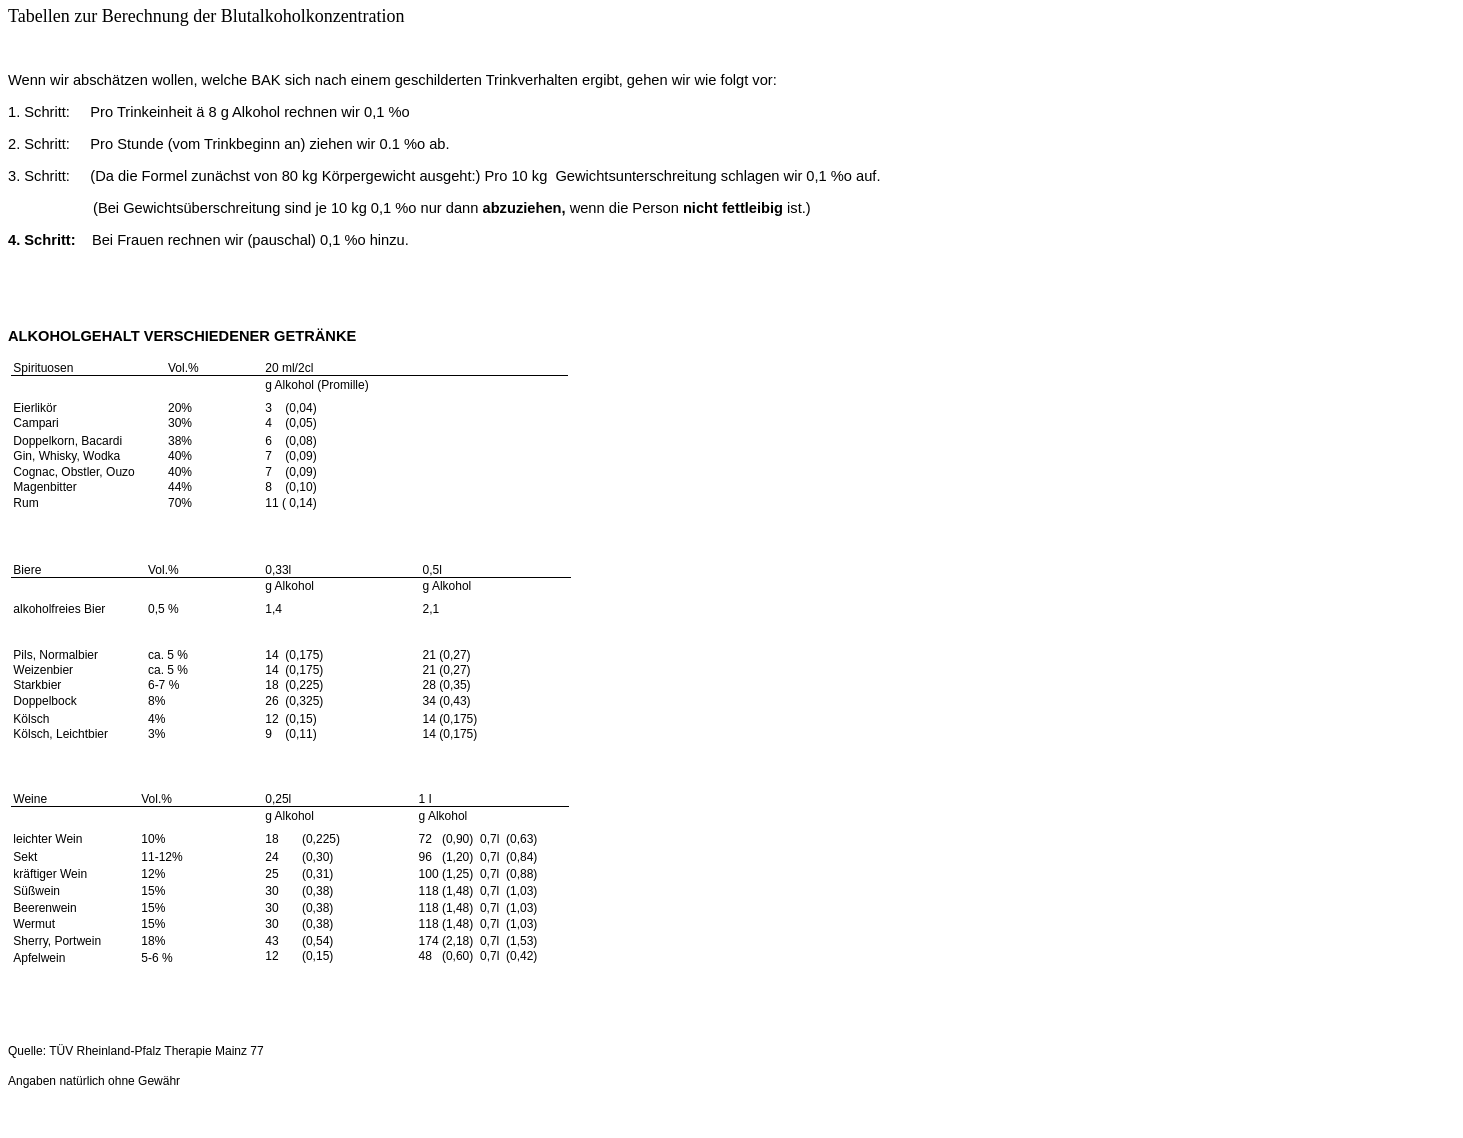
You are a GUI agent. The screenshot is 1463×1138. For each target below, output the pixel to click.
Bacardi (101, 441)
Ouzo (120, 472)
